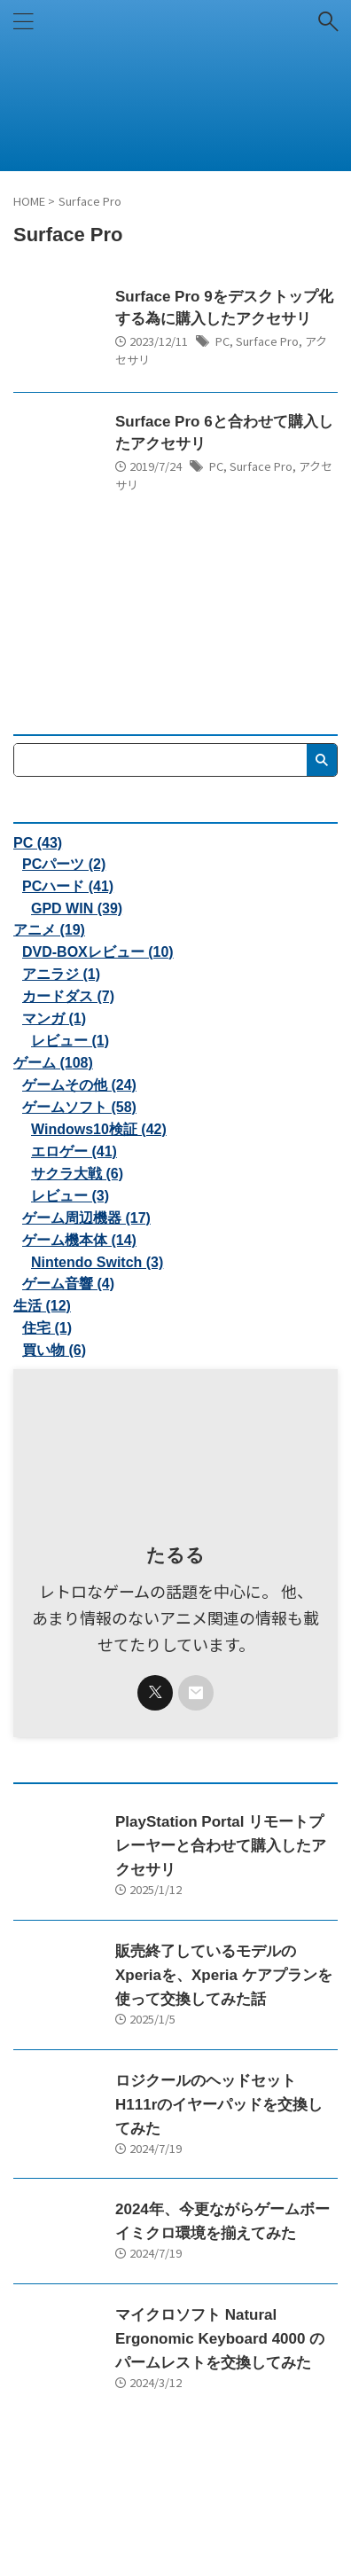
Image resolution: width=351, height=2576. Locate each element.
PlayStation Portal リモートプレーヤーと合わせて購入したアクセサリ (220, 1845)
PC (222, 341)
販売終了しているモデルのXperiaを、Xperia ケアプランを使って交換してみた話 (223, 1975)
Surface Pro (267, 341)
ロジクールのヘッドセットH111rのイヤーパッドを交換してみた (219, 2104)
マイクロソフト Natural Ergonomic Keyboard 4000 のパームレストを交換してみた (219, 2338)
